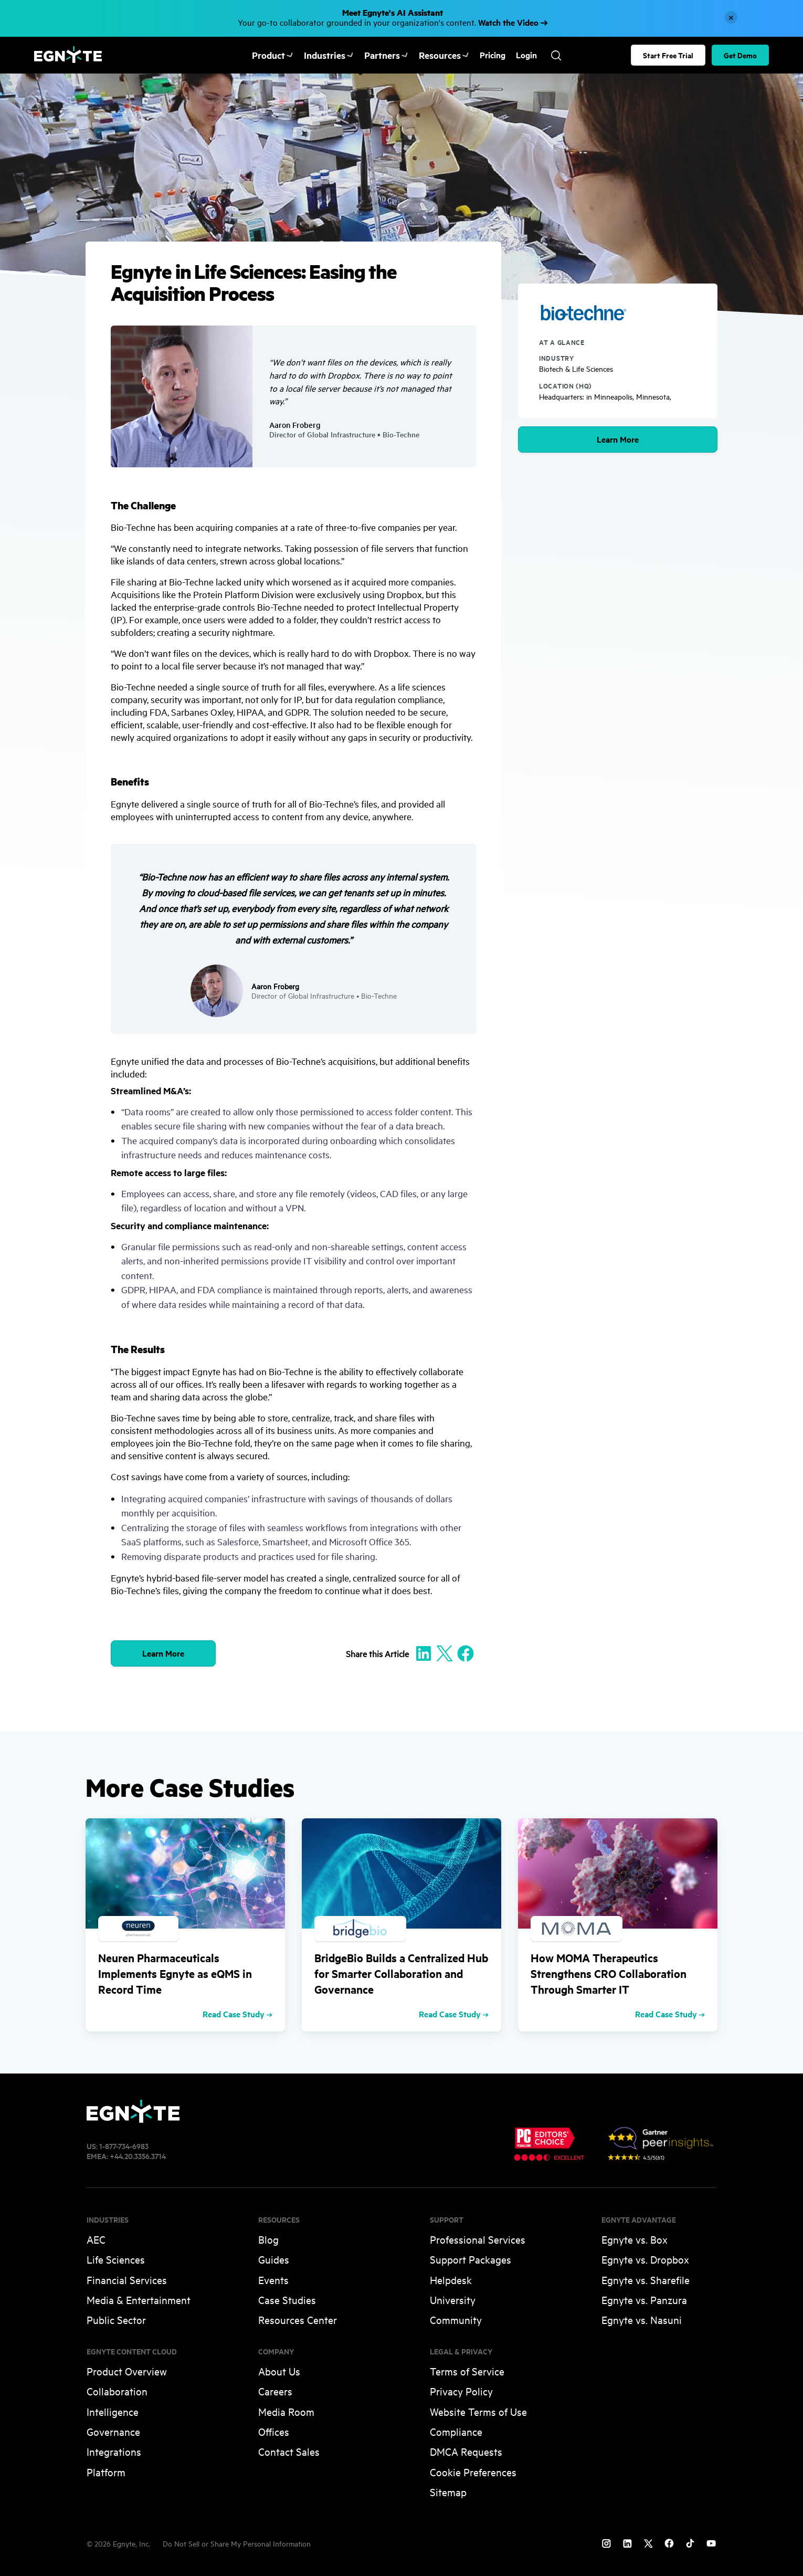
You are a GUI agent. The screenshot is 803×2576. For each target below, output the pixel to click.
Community (456, 2319)
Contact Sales (289, 2451)
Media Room (286, 2411)
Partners (375, 55)
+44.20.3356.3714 (138, 2155)
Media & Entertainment (139, 2299)
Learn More (618, 439)
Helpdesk (451, 2279)
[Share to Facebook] (465, 1653)
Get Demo (740, 54)
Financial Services (127, 2279)
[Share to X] (444, 1653)
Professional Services (477, 2239)
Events (273, 2279)
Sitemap (448, 2491)
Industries (322, 55)
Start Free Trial (668, 54)
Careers (275, 2390)
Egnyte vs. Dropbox (645, 2259)
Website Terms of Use (478, 2411)
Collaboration (117, 2390)
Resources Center (297, 2319)
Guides (273, 2259)
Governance (113, 2431)
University (453, 2299)
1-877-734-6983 (124, 2145)
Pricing (475, 55)
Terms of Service (467, 2371)
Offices (273, 2431)
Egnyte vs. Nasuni (641, 2319)
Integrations (114, 2451)
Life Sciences (116, 2259)
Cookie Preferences (473, 2471)
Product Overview (127, 2371)
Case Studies (287, 2299)
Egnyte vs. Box (634, 2239)
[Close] (731, 17)
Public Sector (116, 2319)
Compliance (456, 2431)
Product (271, 55)
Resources (428, 55)
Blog (268, 2239)
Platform (106, 2471)
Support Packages (470, 2259)
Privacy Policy (461, 2390)
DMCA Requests (466, 2451)
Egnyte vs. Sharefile (645, 2279)
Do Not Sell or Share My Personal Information (237, 2543)
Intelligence (113, 2411)
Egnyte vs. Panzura (644, 2299)
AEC (96, 2239)
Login (508, 55)
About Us (279, 2371)
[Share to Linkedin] (423, 1653)
